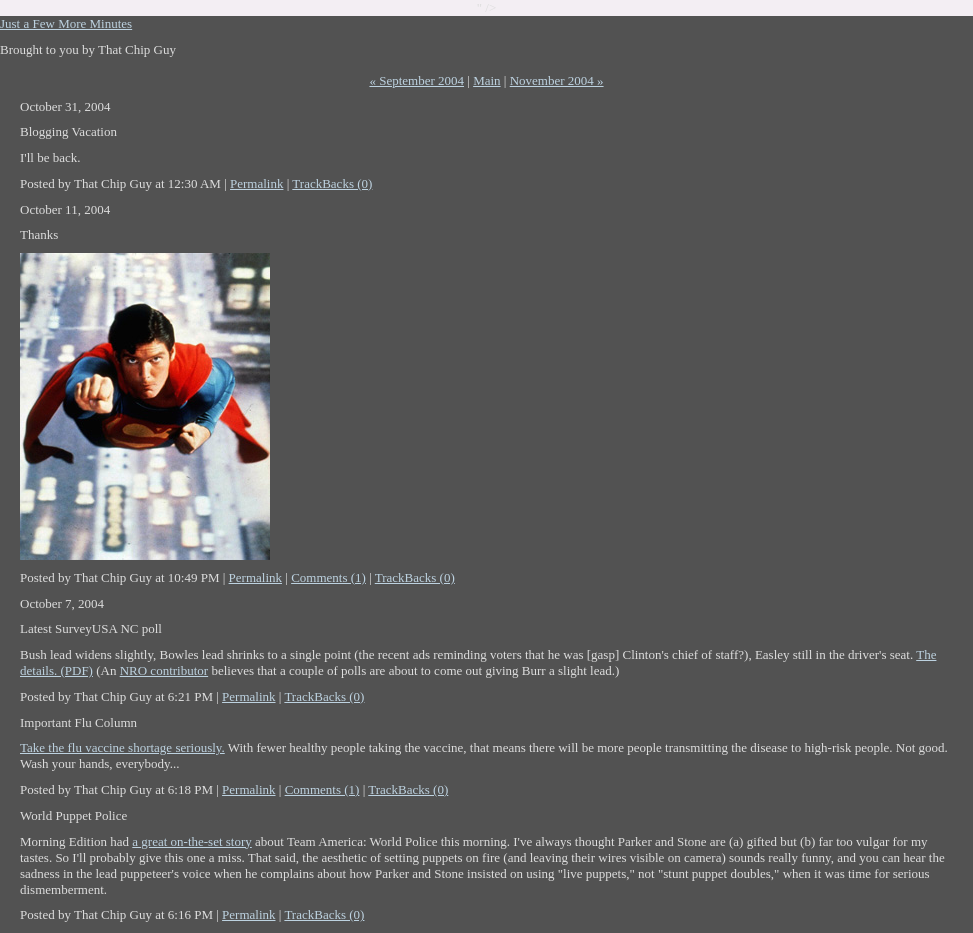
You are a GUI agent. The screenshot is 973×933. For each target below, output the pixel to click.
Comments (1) (328, 577)
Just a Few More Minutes (66, 23)
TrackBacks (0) (332, 183)
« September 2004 (416, 80)
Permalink (256, 183)
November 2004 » (557, 80)
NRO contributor (164, 670)
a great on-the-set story (191, 841)
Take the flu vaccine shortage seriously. (122, 747)
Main (486, 80)
